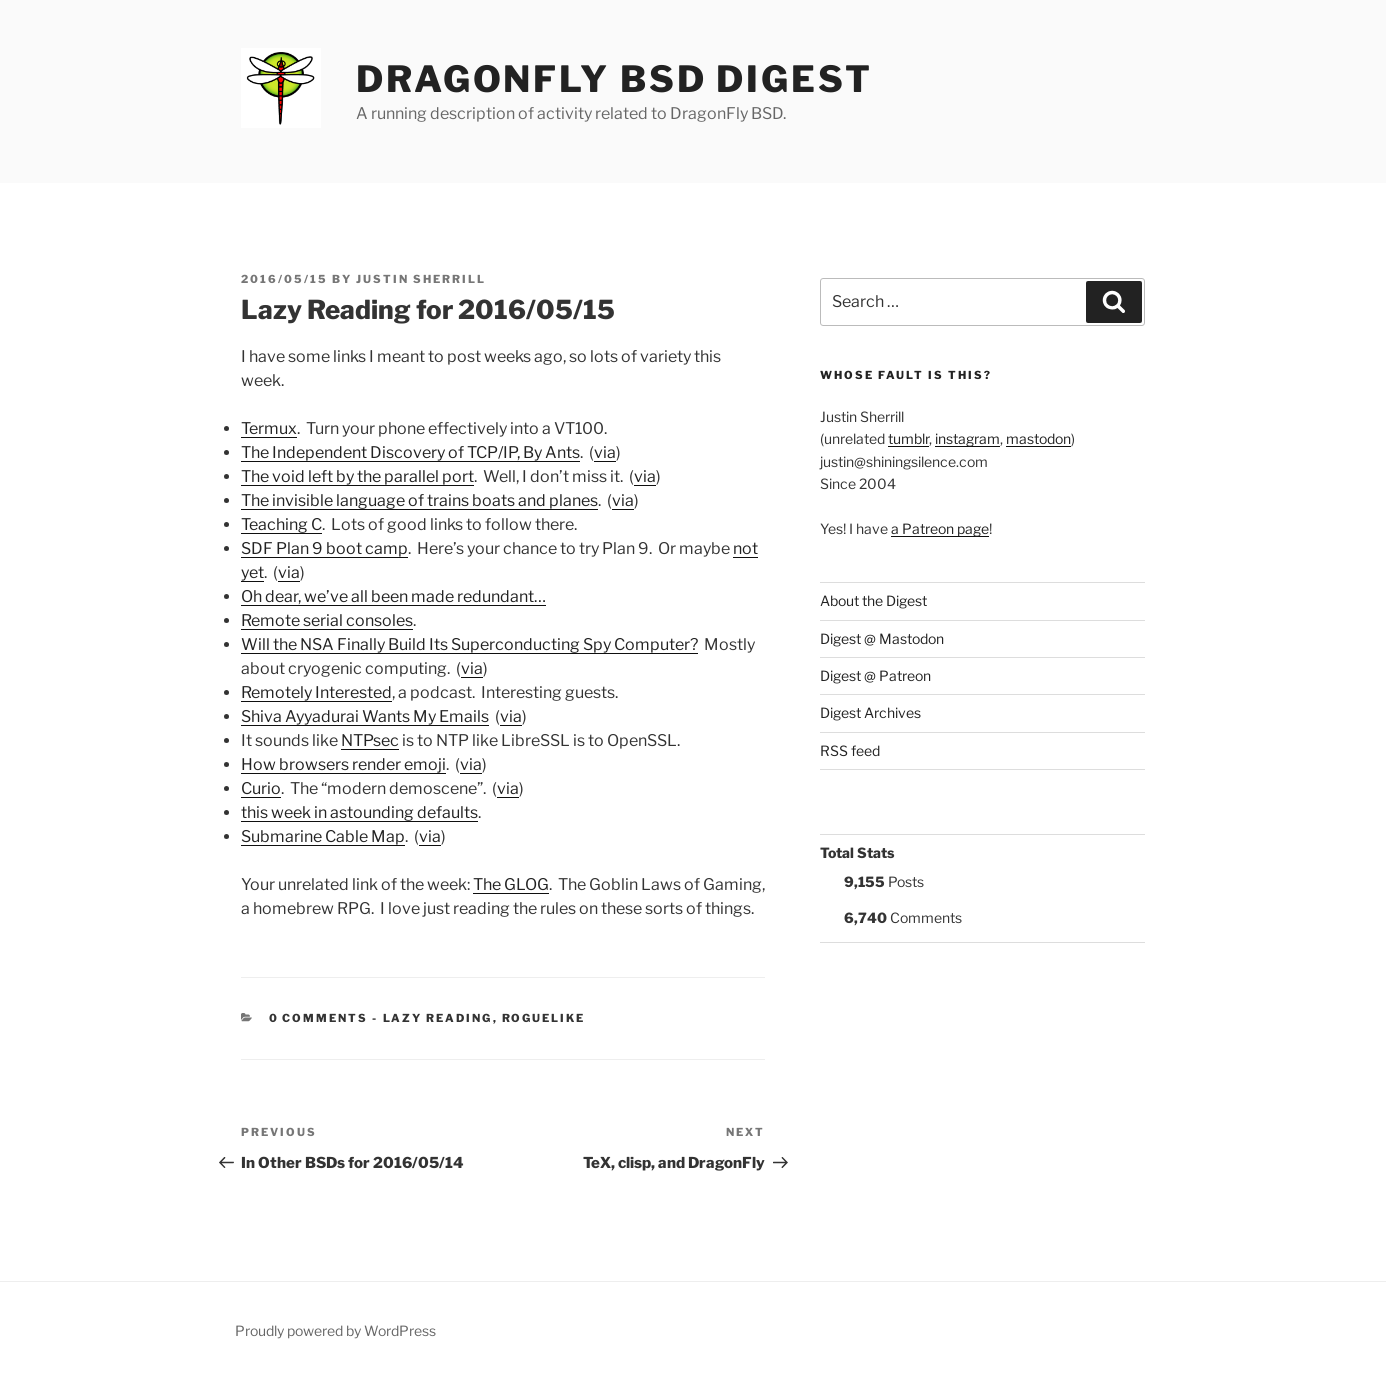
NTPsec (370, 740)
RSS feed (850, 750)
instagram (967, 438)
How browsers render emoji (343, 764)
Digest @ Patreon (875, 675)
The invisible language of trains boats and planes (419, 500)
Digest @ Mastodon (882, 638)
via (605, 452)
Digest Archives (870, 712)
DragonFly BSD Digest (614, 79)
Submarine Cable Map (323, 836)
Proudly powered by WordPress (335, 1330)
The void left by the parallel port (357, 476)
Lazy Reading (438, 1018)
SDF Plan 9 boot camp (324, 548)
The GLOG (511, 884)
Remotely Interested (316, 692)
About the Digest (873, 600)
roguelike (544, 1018)
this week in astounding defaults (359, 812)
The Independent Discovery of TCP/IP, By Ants (410, 452)
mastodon (1038, 438)
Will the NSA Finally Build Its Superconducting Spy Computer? (469, 644)
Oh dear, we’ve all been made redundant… (393, 596)
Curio (261, 788)
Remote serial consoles (327, 620)
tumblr (908, 438)
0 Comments (319, 1018)
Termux (269, 428)
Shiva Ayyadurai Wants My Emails (365, 716)
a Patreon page (940, 528)
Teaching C (281, 524)
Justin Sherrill (421, 279)
